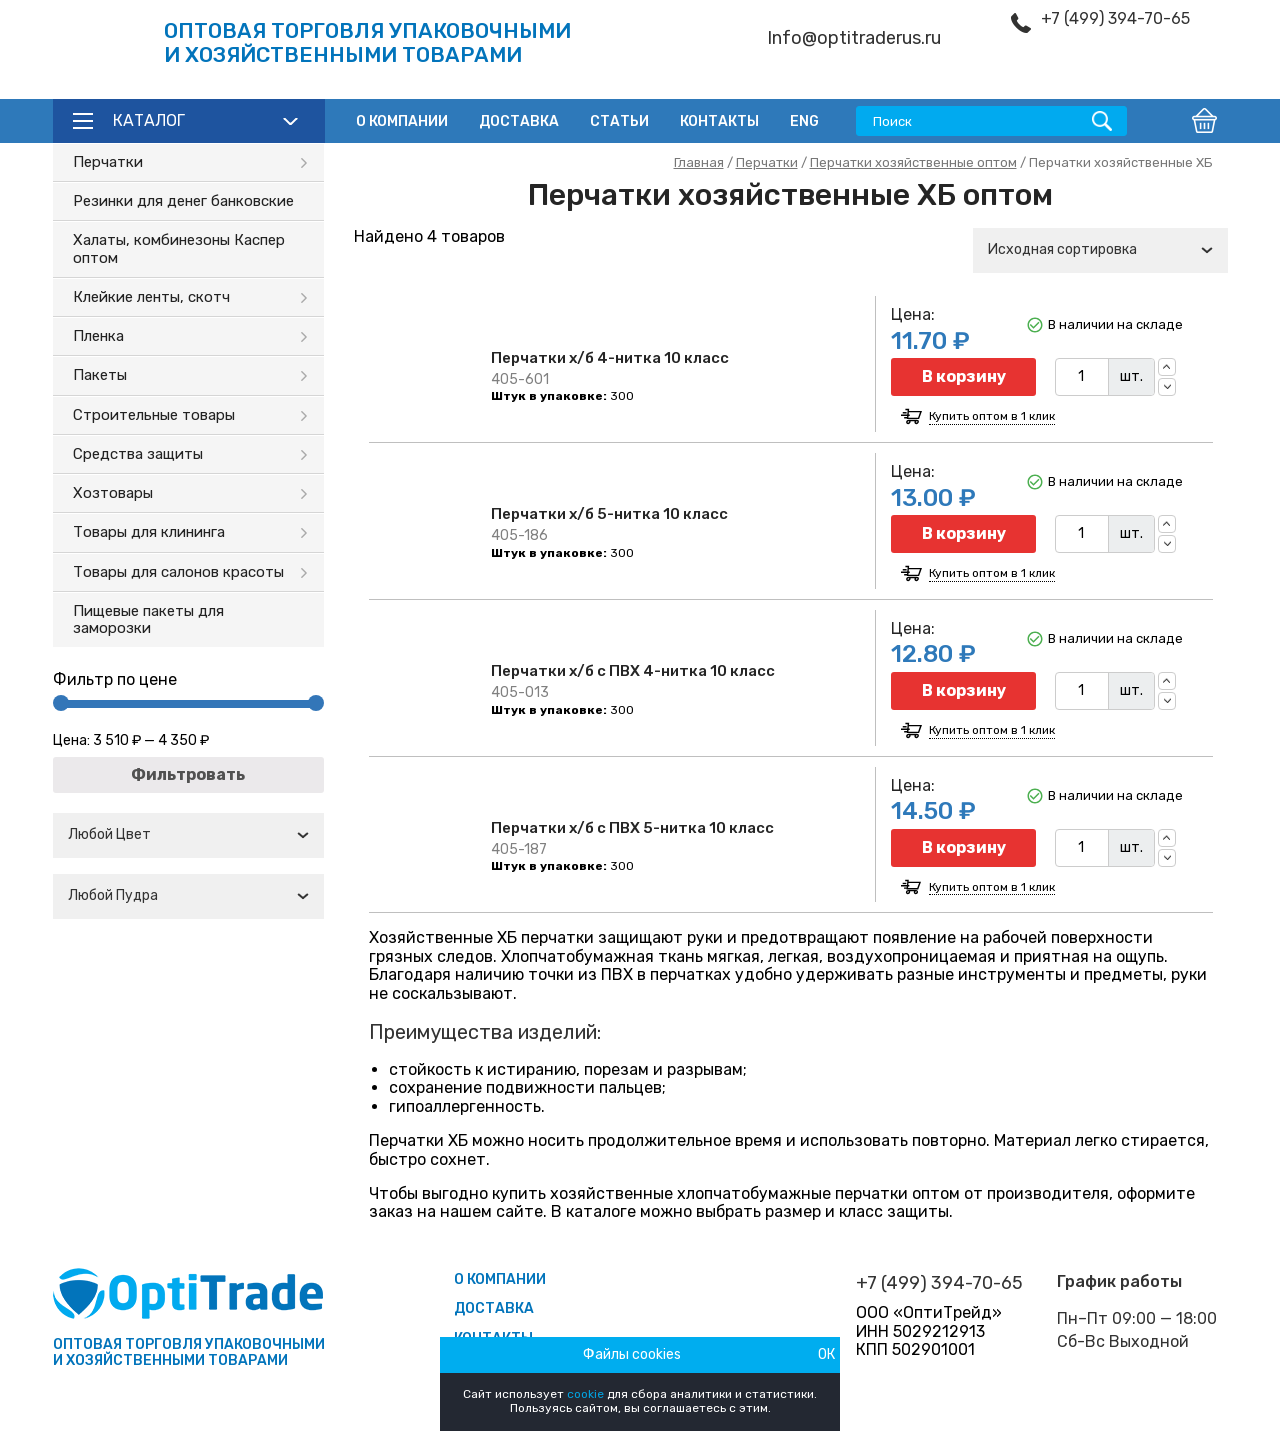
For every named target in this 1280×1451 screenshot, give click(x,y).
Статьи (619, 121)
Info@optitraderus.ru (854, 38)
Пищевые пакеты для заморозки (148, 619)
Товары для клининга (149, 532)
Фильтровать (188, 774)
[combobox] (188, 835)
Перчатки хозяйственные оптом (913, 162)
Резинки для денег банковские (183, 201)
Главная (699, 162)
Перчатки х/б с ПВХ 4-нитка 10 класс (633, 671)
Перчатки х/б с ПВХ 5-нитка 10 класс (632, 828)
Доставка (519, 121)
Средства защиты (138, 454)
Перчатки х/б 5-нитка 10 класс (609, 514)
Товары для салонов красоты (178, 572)
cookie (585, 1394)
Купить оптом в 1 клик (992, 416)
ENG (804, 121)
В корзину (964, 376)
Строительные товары (154, 415)
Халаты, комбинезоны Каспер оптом (179, 248)
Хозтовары (113, 493)
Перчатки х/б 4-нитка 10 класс (610, 358)
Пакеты (100, 375)
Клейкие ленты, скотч (151, 297)
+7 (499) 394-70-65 (1115, 19)
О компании (402, 121)
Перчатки (108, 162)
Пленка (98, 336)
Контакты (719, 121)
